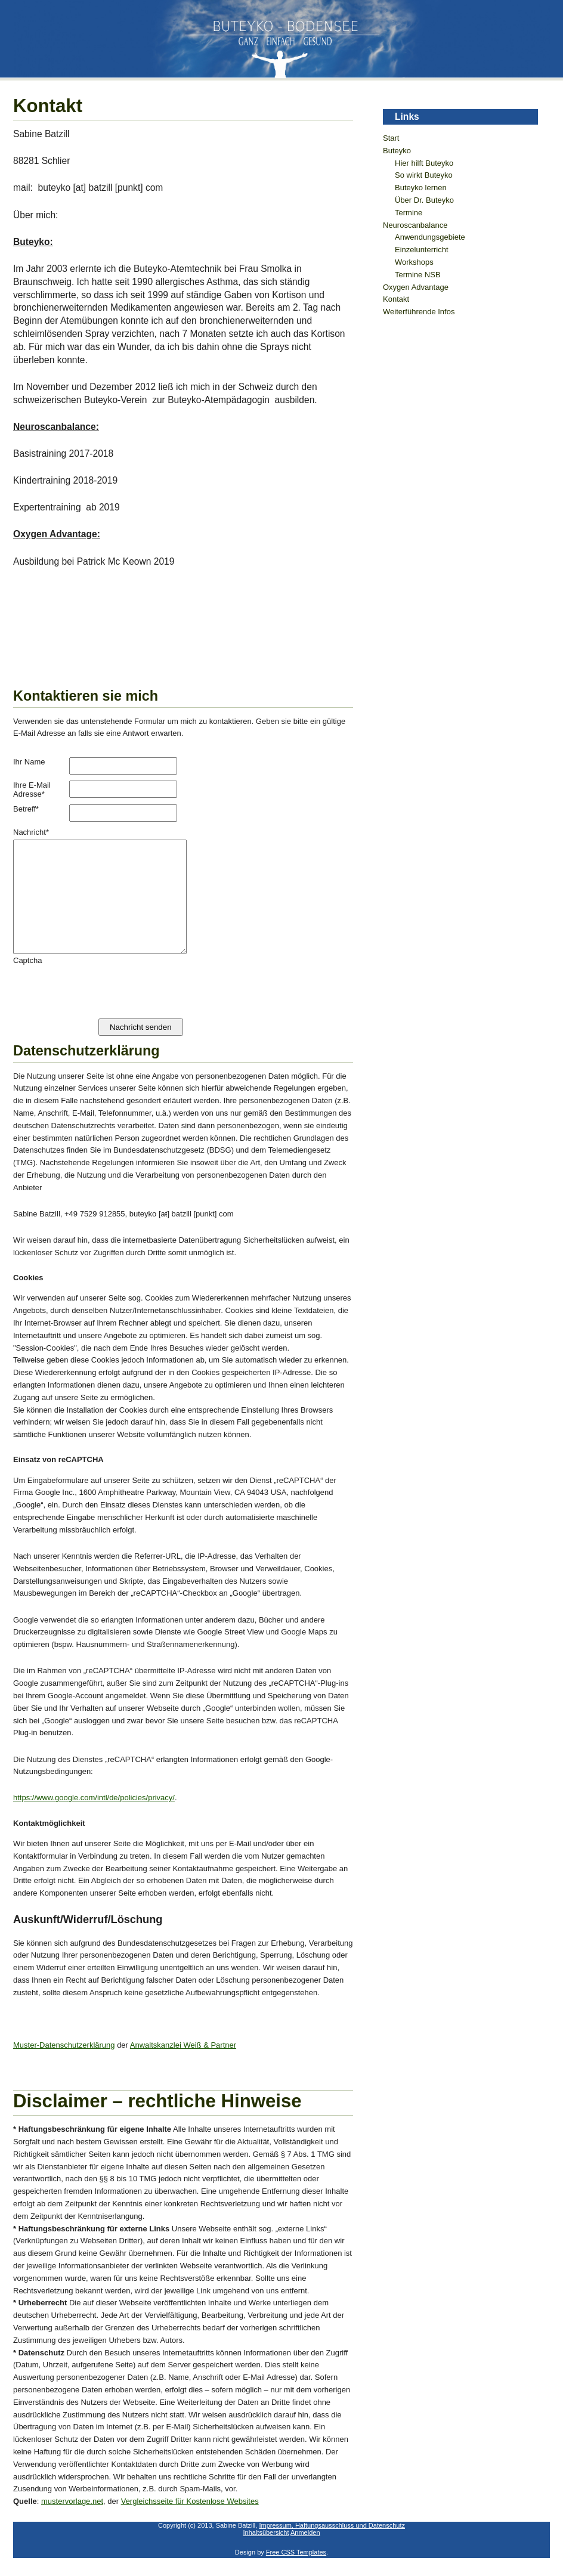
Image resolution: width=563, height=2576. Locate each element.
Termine (408, 212)
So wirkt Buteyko (424, 175)
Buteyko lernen (421, 187)
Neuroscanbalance (415, 225)
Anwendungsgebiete (430, 237)
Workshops (414, 262)
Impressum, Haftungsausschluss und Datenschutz (332, 2525)
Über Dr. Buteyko (424, 200)
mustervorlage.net (72, 2501)
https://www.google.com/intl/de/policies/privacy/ (94, 1797)
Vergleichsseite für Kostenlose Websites (190, 2501)
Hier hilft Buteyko (424, 163)
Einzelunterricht (421, 249)
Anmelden (305, 2532)
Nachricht (31, 832)
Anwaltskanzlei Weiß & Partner (183, 2045)
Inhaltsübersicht (266, 2532)
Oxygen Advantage (415, 287)
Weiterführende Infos (418, 311)
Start (391, 138)
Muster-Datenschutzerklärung (64, 2045)
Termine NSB (418, 274)
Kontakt (396, 299)
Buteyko (397, 150)
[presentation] (103, 988)
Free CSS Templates (296, 2552)
